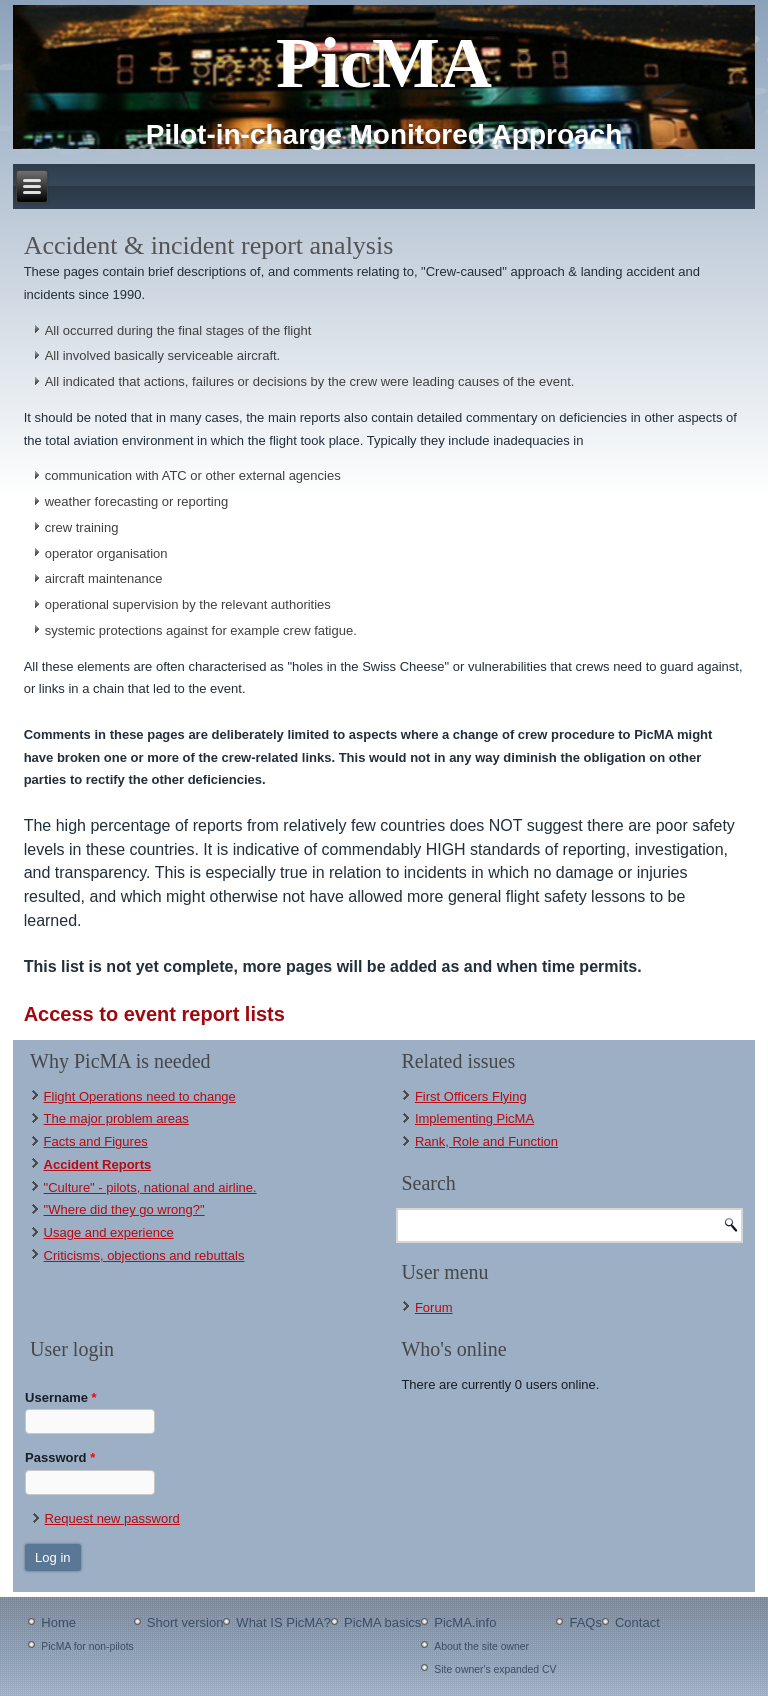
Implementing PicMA (474, 1118)
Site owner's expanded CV (495, 1669)
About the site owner (481, 1646)
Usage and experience (109, 1232)
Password (60, 1457)
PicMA (384, 63)
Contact (637, 1622)
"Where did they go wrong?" (124, 1209)
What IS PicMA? (283, 1622)
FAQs (585, 1622)
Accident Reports (98, 1164)
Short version (185, 1622)
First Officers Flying (471, 1096)
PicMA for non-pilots (87, 1646)
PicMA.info (465, 1622)
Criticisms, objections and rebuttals (144, 1255)
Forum (434, 1307)
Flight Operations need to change (140, 1096)
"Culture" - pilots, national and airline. (150, 1187)
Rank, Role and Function (486, 1141)
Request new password (112, 1518)
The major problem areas (116, 1118)
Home (58, 1622)
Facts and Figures (96, 1141)
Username (61, 1397)
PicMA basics (382, 1622)
